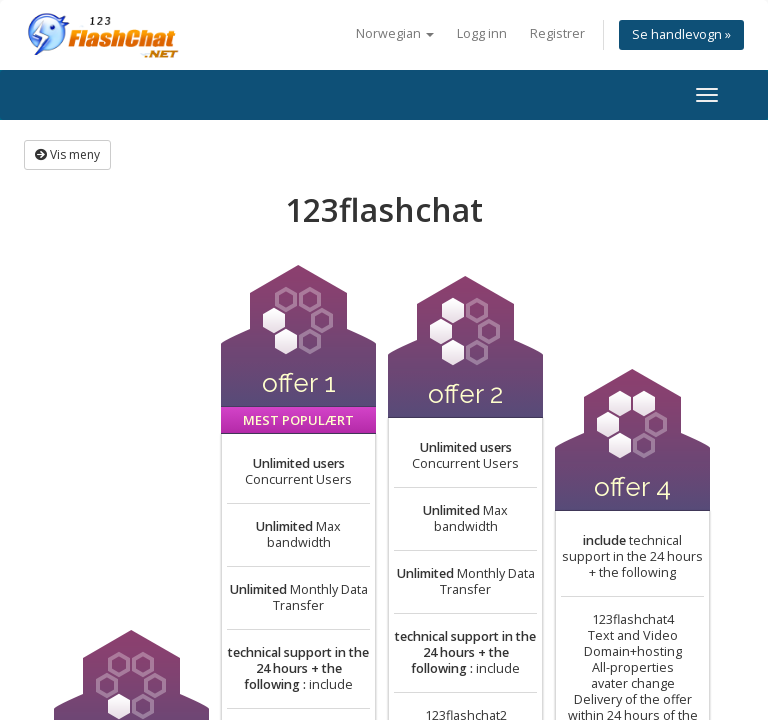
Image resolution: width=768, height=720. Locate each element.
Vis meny (67, 154)
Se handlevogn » (681, 34)
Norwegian (395, 33)
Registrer (557, 33)
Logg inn (482, 33)
